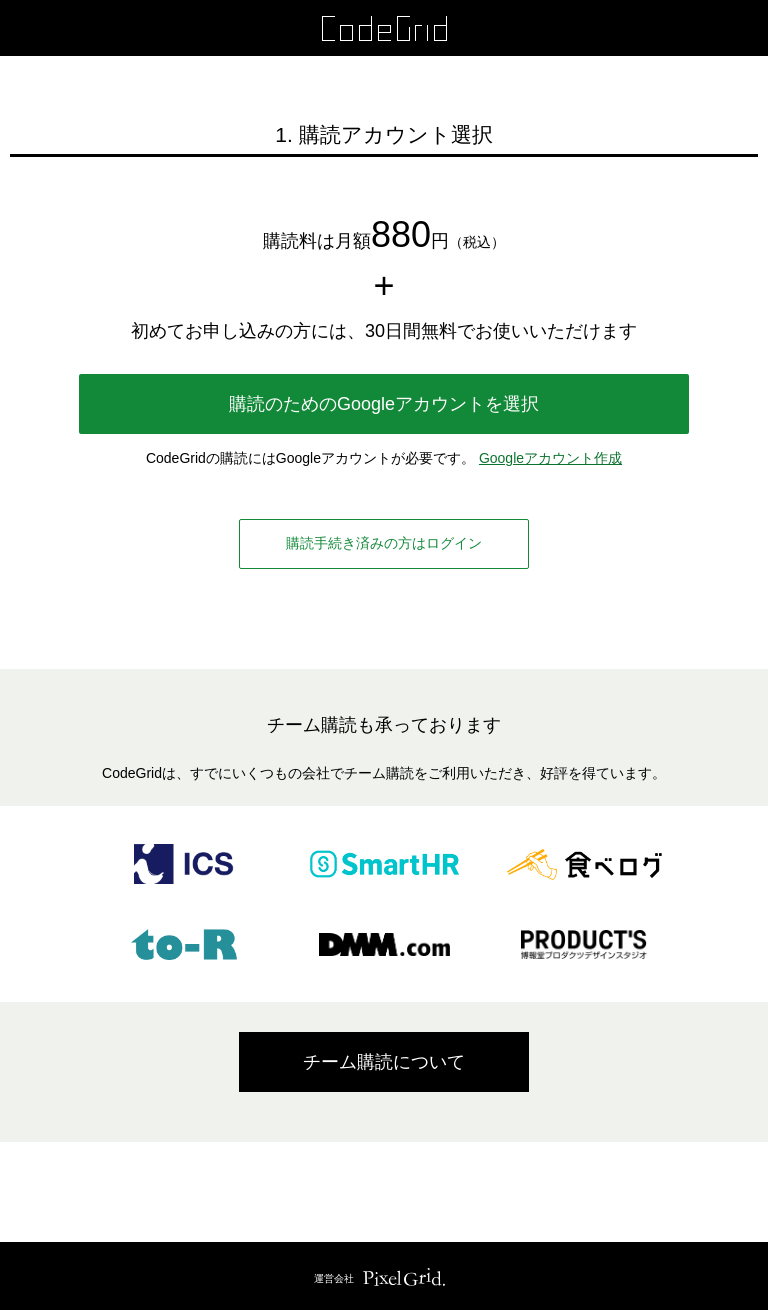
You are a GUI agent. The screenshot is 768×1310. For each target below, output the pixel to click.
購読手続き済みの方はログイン (384, 543)
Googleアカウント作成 (550, 458)
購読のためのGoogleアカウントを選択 (384, 404)
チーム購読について (384, 1062)
